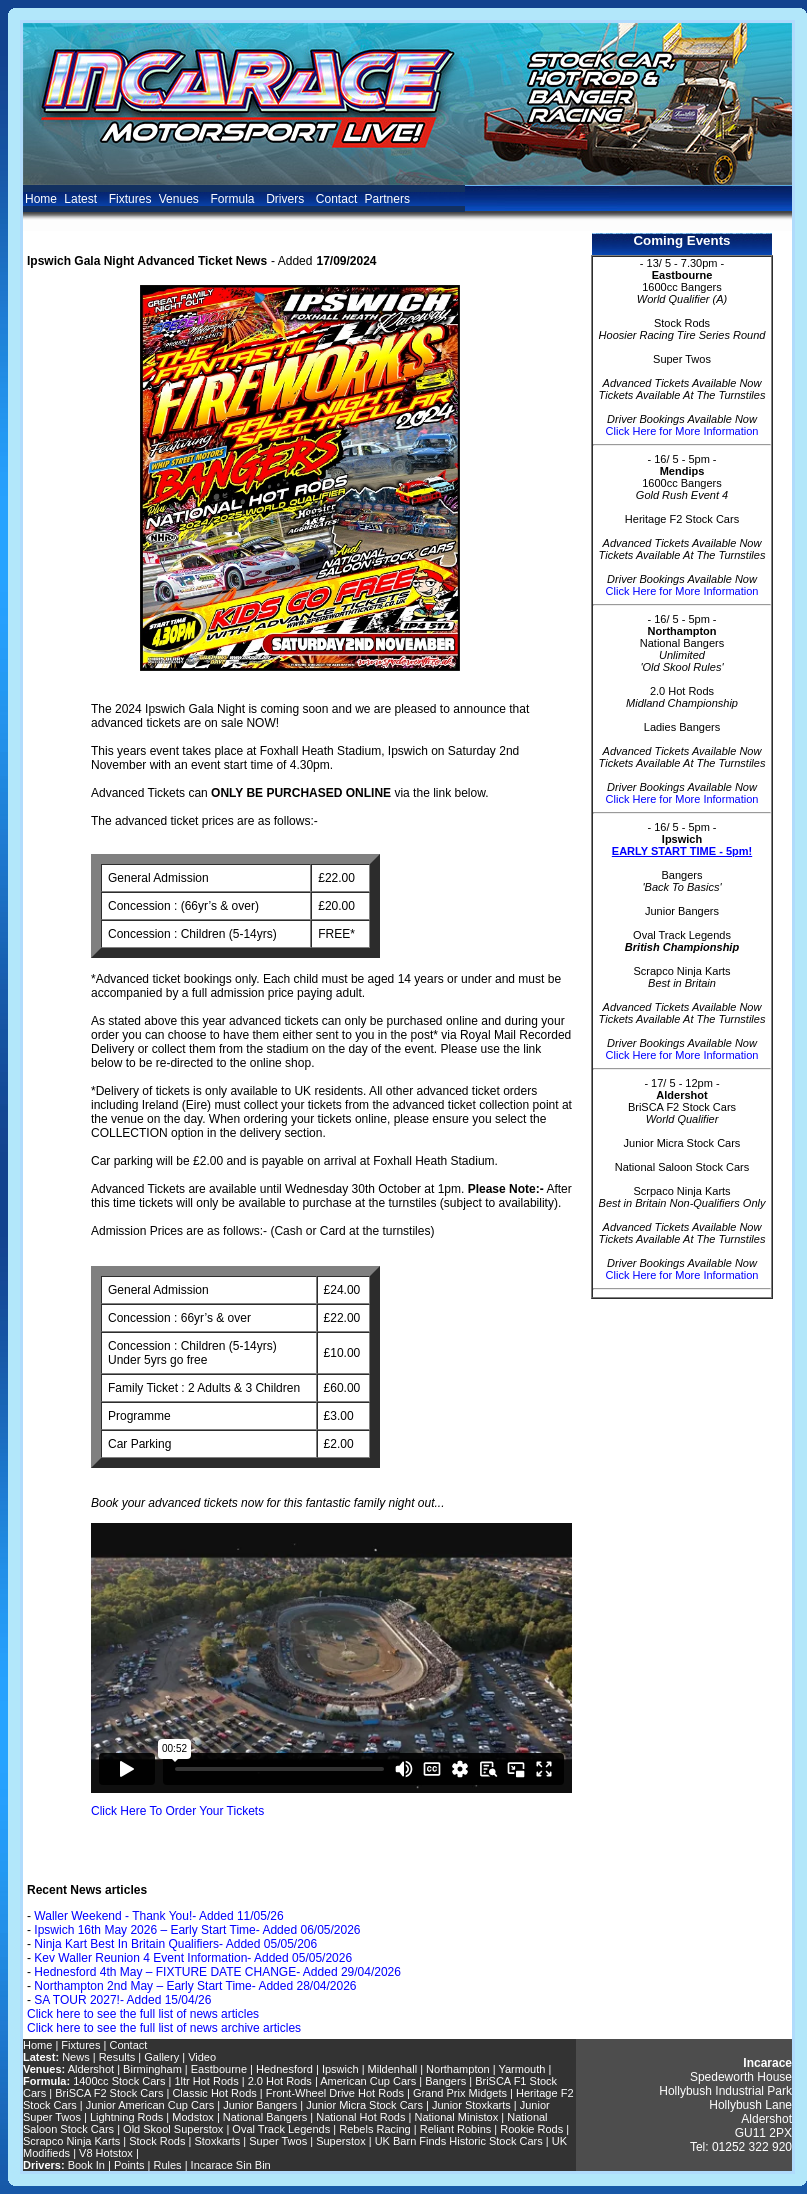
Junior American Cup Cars (150, 2105)
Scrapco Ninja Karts (71, 2141)
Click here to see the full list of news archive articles (164, 2028)
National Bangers (265, 2117)
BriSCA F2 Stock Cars (109, 2093)
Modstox (193, 2117)
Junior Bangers (260, 2105)
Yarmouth (521, 2069)
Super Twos (278, 2141)
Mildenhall (393, 2069)
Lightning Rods (126, 2117)
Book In (86, 2165)
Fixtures (130, 199)
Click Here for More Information (682, 431)
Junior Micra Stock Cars (364, 2105)
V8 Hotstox (106, 2153)
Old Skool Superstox (173, 2129)
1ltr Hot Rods (206, 2081)
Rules (168, 2165)
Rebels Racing (375, 2129)
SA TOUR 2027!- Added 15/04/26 (122, 2000)
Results (117, 2057)
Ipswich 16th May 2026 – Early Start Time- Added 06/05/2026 (197, 1930)
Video (202, 2057)
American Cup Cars (368, 2081)
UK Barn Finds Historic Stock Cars (459, 2141)
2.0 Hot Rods (280, 2081)
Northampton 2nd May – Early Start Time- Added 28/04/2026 (195, 1986)
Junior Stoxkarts (471, 2105)
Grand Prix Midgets (460, 2093)
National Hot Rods (360, 2117)
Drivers (287, 199)
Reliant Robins (456, 2129)
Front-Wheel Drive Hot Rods (335, 2093)
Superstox (341, 2141)
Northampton (458, 2069)
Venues (181, 199)
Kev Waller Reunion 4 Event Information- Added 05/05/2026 (193, 1958)
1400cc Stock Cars (119, 2081)
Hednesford (284, 2069)
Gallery (161, 2057)
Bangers (445, 2081)
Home (41, 199)
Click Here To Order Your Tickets (177, 1811)
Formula (234, 199)
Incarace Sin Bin (231, 2165)
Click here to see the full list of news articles (143, 2014)
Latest (82, 199)
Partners (387, 199)
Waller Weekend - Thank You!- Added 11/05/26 (158, 1916)
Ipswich (340, 2069)
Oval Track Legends (281, 2129)
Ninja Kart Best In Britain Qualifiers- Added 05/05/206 (175, 1944)
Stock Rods (157, 2141)
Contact (336, 199)
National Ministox (456, 2117)
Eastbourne (219, 2069)
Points (129, 2165)
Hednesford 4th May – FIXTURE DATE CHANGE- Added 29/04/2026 (217, 1972)
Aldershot (91, 2069)
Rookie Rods (531, 2129)
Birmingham (154, 2069)
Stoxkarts (217, 2141)
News (76, 2057)
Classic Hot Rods (214, 2093)
